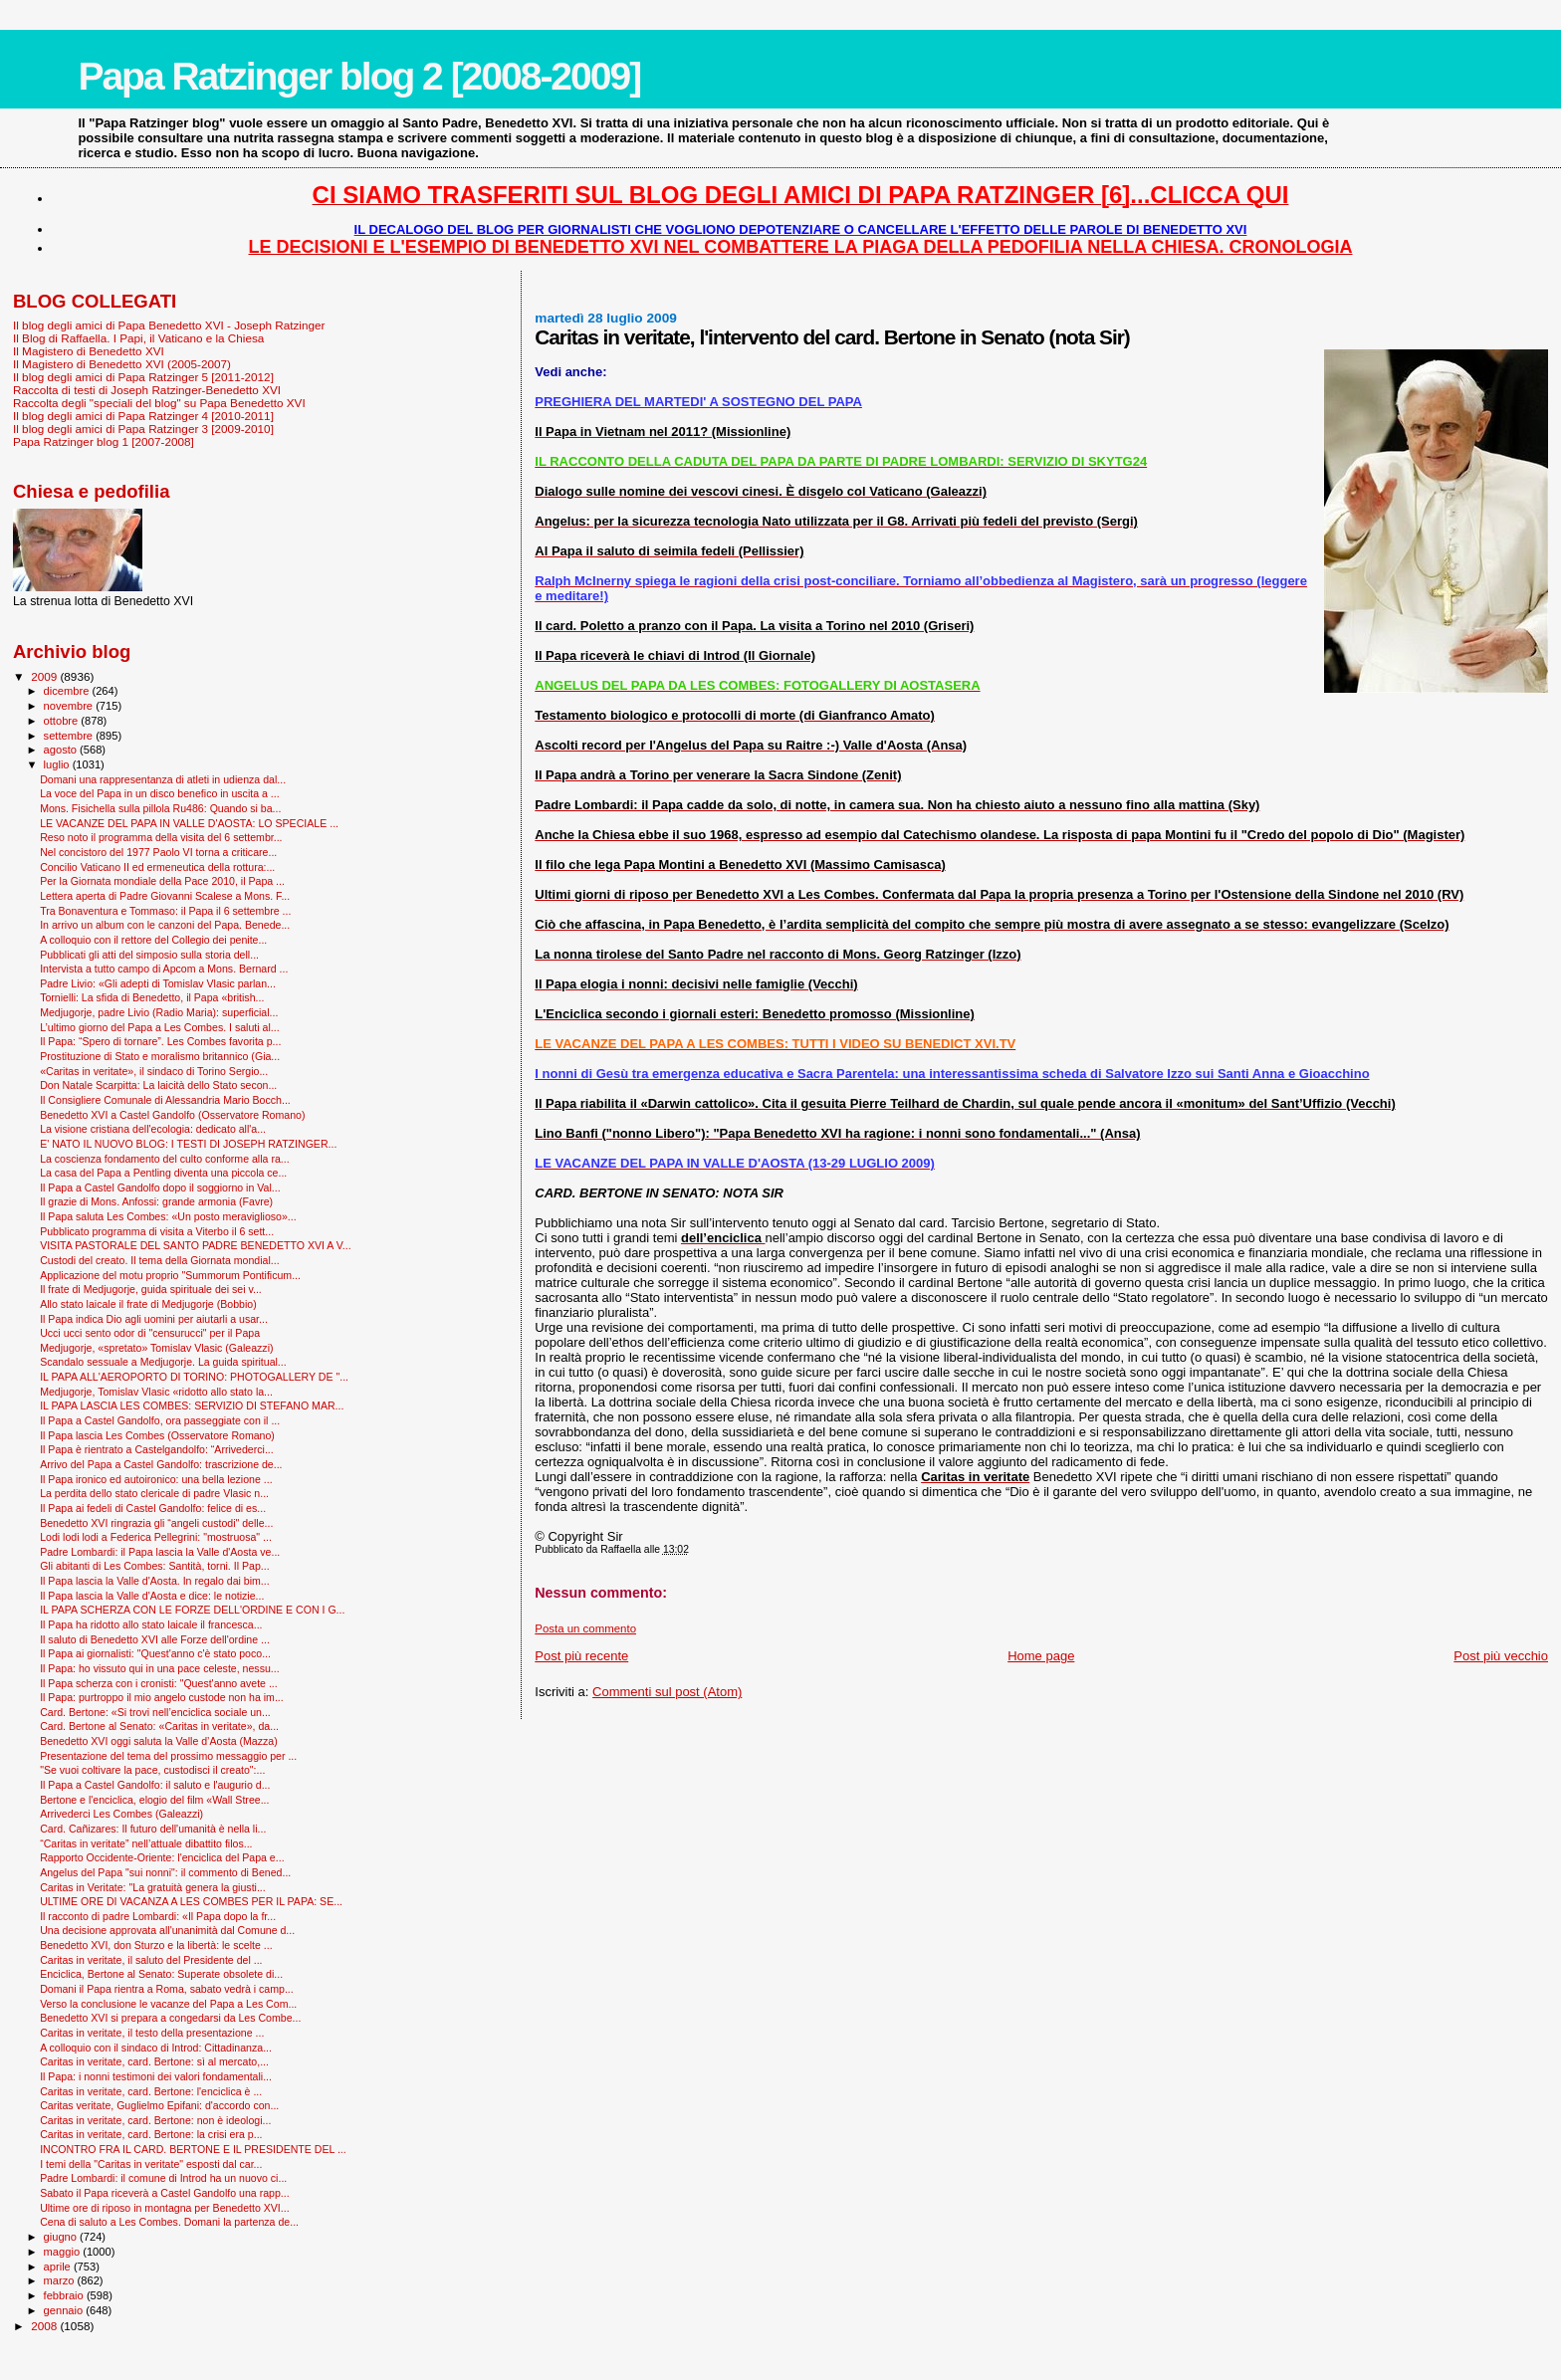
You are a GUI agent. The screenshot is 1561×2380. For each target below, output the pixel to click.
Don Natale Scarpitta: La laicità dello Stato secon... (158, 1085)
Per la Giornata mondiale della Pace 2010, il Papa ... (162, 881)
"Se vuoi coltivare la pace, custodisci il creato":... (152, 1770)
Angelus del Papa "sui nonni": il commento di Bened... (165, 1872)
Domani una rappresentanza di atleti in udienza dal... (163, 779)
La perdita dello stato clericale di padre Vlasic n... (154, 1493)
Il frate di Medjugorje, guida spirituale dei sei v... (151, 1289)
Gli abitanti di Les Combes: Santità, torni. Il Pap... (154, 1566)
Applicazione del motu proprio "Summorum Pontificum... (170, 1275)
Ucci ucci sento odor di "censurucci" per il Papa (150, 1333)
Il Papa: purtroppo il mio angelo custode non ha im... (162, 1697)
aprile (59, 2266)
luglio (58, 764)
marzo (61, 2280)
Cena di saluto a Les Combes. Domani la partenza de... (169, 2222)
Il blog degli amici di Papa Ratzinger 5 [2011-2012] (143, 376)
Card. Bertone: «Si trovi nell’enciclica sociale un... (155, 1712)
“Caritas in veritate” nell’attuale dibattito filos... (146, 1843)
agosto (62, 750)
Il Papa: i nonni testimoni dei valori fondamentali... (156, 2076)
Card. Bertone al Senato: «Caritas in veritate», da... (159, 1726)
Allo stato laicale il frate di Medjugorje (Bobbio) (148, 1304)
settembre (70, 736)
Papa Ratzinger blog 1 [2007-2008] (103, 441)
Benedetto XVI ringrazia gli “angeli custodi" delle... (156, 1523)
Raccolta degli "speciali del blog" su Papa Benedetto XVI (159, 402)
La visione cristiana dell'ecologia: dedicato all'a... (153, 1129)
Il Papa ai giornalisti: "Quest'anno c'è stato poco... (155, 1653)
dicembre (68, 691)
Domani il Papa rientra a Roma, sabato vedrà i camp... (167, 1989)
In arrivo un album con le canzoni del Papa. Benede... (165, 925)
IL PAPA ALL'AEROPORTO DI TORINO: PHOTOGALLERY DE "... (194, 1377)
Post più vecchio (1500, 1655)
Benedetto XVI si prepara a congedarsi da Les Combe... (170, 2018)
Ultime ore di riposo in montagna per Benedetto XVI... (165, 2208)
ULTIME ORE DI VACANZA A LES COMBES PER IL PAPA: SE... (191, 1901)
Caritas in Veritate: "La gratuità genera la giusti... (153, 1887)
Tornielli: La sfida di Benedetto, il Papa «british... (152, 997)
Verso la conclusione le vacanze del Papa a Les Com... (168, 2004)
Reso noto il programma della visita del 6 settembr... (161, 837)
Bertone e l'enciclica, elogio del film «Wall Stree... (154, 1800)
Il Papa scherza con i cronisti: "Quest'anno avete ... (159, 1683)
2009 (45, 676)
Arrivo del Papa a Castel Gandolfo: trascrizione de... (161, 1464)
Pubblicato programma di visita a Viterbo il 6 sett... (157, 1231)
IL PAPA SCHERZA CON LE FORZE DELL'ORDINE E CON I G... (192, 1610)
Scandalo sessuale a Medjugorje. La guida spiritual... (163, 1362)
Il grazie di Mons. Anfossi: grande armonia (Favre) (156, 1201)
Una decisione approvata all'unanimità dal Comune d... (167, 1930)
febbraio (65, 2295)
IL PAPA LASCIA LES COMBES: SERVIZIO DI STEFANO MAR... (191, 1405)
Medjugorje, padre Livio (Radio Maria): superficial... (159, 1012)
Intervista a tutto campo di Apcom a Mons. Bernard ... (164, 968)
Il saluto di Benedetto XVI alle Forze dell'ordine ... (155, 1639)
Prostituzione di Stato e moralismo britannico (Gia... (160, 1056)
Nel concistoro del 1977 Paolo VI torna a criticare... (158, 852)
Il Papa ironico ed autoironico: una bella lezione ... (156, 1479)
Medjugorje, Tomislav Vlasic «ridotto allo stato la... (156, 1392)
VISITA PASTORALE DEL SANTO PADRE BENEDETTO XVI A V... (195, 1245)
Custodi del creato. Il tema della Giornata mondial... (159, 1260)
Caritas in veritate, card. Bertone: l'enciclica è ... (151, 2091)
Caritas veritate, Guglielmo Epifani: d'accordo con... (159, 2105)
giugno (62, 2237)
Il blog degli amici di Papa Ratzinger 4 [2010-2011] (143, 415)
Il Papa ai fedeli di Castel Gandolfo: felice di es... (153, 1508)
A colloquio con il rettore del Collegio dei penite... (153, 940)
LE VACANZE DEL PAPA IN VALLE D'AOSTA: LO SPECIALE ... (189, 823)
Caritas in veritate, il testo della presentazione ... (152, 2033)
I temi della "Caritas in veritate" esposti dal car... (151, 2164)
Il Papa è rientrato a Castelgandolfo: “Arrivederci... (157, 1449)
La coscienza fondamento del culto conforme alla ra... (165, 1159)
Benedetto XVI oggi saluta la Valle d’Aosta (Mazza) (159, 1741)
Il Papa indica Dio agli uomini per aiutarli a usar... (154, 1319)
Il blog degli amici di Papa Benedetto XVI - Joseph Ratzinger (169, 325)
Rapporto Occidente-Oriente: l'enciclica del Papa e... (162, 1857)
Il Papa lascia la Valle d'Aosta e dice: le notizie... (152, 1596)
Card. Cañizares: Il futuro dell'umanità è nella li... (153, 1829)
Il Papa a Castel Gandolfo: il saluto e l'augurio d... (155, 1785)
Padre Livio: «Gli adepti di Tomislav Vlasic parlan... (158, 983)
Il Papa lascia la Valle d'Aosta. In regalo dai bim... (155, 1581)
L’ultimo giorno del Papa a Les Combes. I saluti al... (160, 1027)
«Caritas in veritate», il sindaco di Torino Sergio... (154, 1071)
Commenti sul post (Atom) (667, 1691)
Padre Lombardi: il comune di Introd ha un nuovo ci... (163, 2178)
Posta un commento (585, 1628)
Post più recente (581, 1655)
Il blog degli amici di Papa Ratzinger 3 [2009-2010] (143, 428)
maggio (64, 2252)
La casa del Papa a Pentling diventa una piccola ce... (163, 1173)
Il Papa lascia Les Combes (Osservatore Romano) (157, 1435)
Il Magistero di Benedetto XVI (88, 350)
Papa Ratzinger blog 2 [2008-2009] (359, 76)
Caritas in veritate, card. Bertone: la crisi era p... (151, 2134)
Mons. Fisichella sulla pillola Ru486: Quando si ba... (160, 808)
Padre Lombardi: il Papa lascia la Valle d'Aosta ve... (160, 1552)
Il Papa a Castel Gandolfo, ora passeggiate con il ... (160, 1420)
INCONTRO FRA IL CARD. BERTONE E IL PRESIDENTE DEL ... (193, 2149)
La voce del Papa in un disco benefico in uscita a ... (160, 793)
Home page (1040, 1655)
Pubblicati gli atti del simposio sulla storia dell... (149, 955)
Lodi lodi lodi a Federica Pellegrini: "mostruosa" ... (156, 1537)
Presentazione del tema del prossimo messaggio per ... (168, 1756)
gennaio (65, 2310)
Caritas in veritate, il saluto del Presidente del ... (151, 1960)
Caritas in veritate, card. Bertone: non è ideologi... (155, 2120)
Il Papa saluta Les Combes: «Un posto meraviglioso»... (168, 1216)
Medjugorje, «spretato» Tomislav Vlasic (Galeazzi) (156, 1348)
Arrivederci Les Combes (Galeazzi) (121, 1814)
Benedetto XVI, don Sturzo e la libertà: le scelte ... (156, 1945)
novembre (70, 706)
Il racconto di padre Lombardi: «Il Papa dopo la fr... (158, 1916)
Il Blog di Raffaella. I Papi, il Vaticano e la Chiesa (138, 337)
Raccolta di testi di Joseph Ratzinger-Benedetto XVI (147, 389)
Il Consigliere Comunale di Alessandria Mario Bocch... (165, 1100)
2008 (45, 2325)
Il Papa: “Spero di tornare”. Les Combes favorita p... (160, 1041)
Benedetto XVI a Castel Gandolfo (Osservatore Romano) (172, 1115)
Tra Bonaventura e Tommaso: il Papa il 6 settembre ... (165, 911)
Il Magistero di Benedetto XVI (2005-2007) (122, 363)
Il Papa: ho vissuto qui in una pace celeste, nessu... (160, 1668)
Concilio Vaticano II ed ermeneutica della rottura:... (157, 867)
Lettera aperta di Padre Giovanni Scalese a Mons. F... (165, 896)
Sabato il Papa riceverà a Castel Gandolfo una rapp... (165, 2193)
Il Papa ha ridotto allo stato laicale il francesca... (151, 1624)
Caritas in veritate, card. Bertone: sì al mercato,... (154, 2061)
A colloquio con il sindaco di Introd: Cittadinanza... (156, 2048)
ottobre (63, 721)
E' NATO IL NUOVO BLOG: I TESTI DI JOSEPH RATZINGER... (188, 1144)
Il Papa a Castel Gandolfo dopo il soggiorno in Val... (160, 1187)
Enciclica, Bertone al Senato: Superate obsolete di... (161, 1974)
